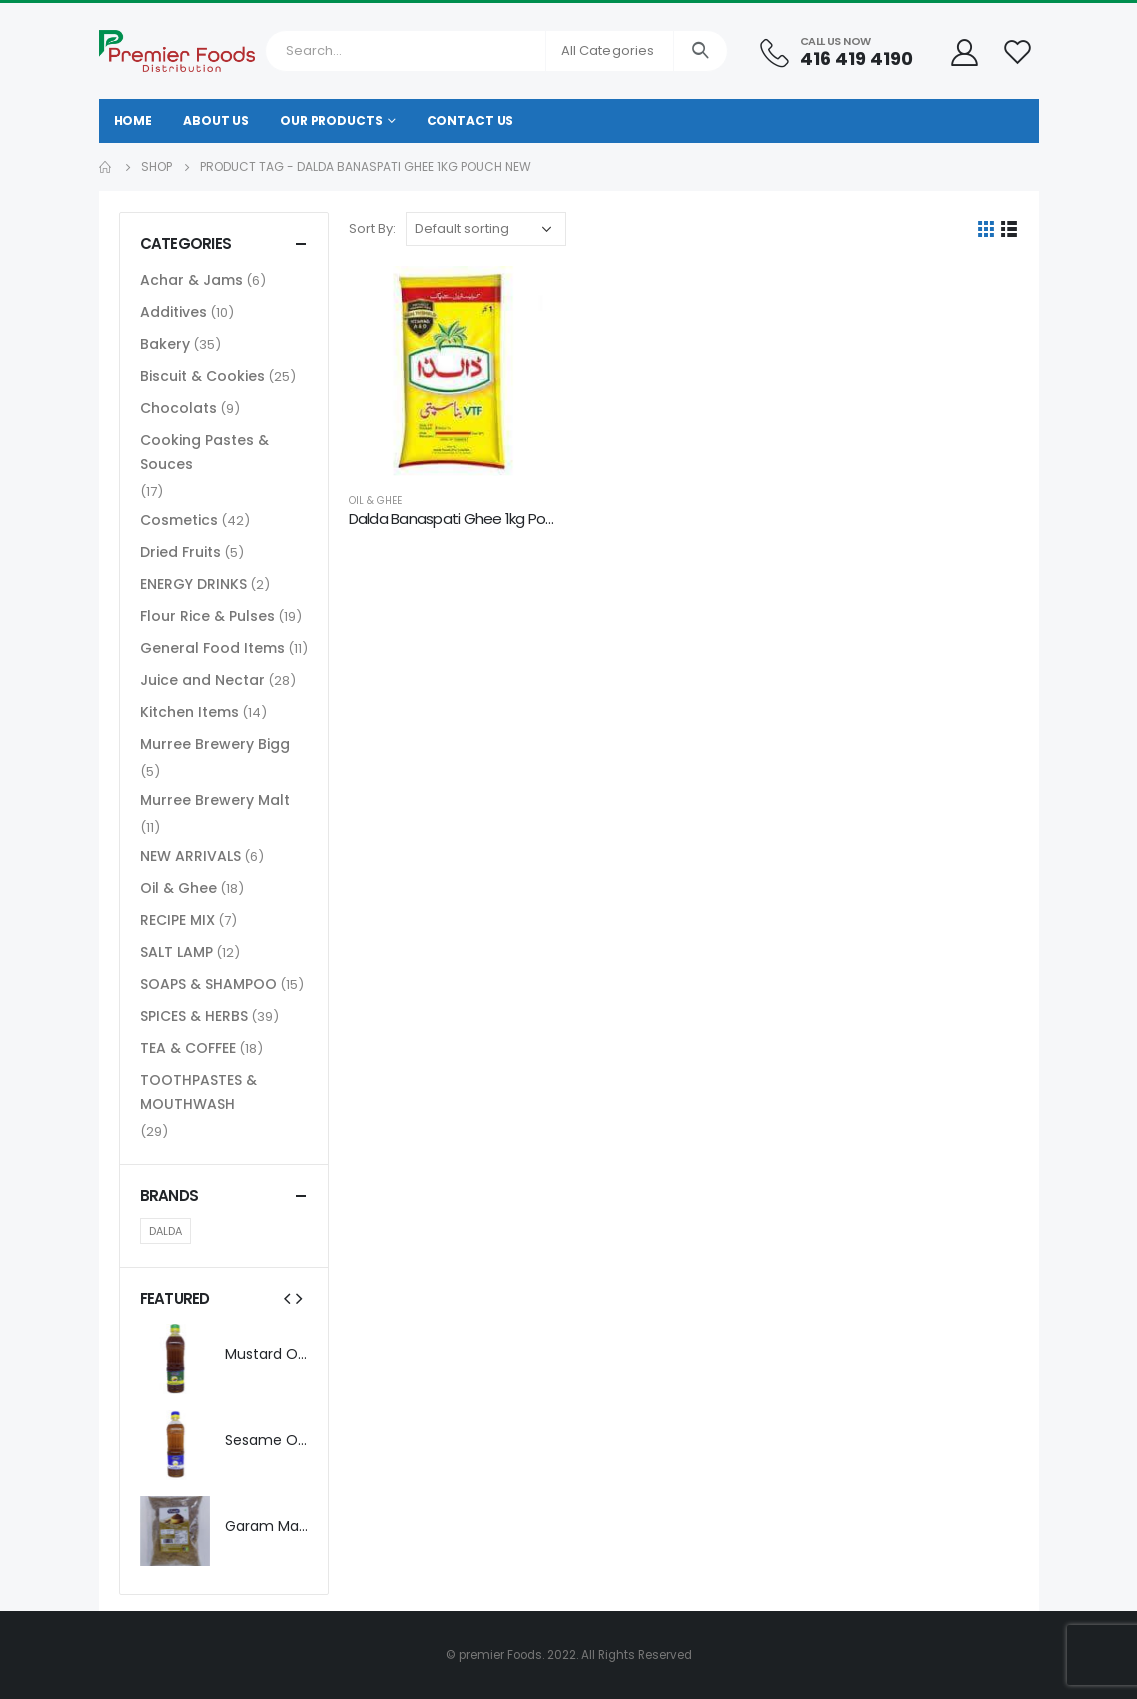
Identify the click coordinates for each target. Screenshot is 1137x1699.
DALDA (165, 1231)
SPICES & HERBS (194, 1016)
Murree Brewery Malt (215, 800)
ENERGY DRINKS (193, 584)
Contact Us (470, 120)
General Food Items (212, 648)
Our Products (331, 120)
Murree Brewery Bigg (215, 744)
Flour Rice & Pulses (207, 616)
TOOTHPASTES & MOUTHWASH (198, 1092)
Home (133, 120)
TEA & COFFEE (188, 1048)
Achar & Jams (191, 280)
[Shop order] (486, 229)
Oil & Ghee (375, 500)
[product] (454, 371)
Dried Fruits (180, 552)
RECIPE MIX (177, 920)
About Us (216, 120)
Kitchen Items (189, 712)
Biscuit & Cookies (202, 376)
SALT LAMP (176, 952)
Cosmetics (179, 520)
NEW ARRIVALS (190, 856)
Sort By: (372, 228)
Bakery (165, 344)
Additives (173, 312)
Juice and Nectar (202, 680)
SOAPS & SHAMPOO (208, 984)
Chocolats (178, 408)
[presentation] (287, 1298)
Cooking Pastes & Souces (204, 452)
